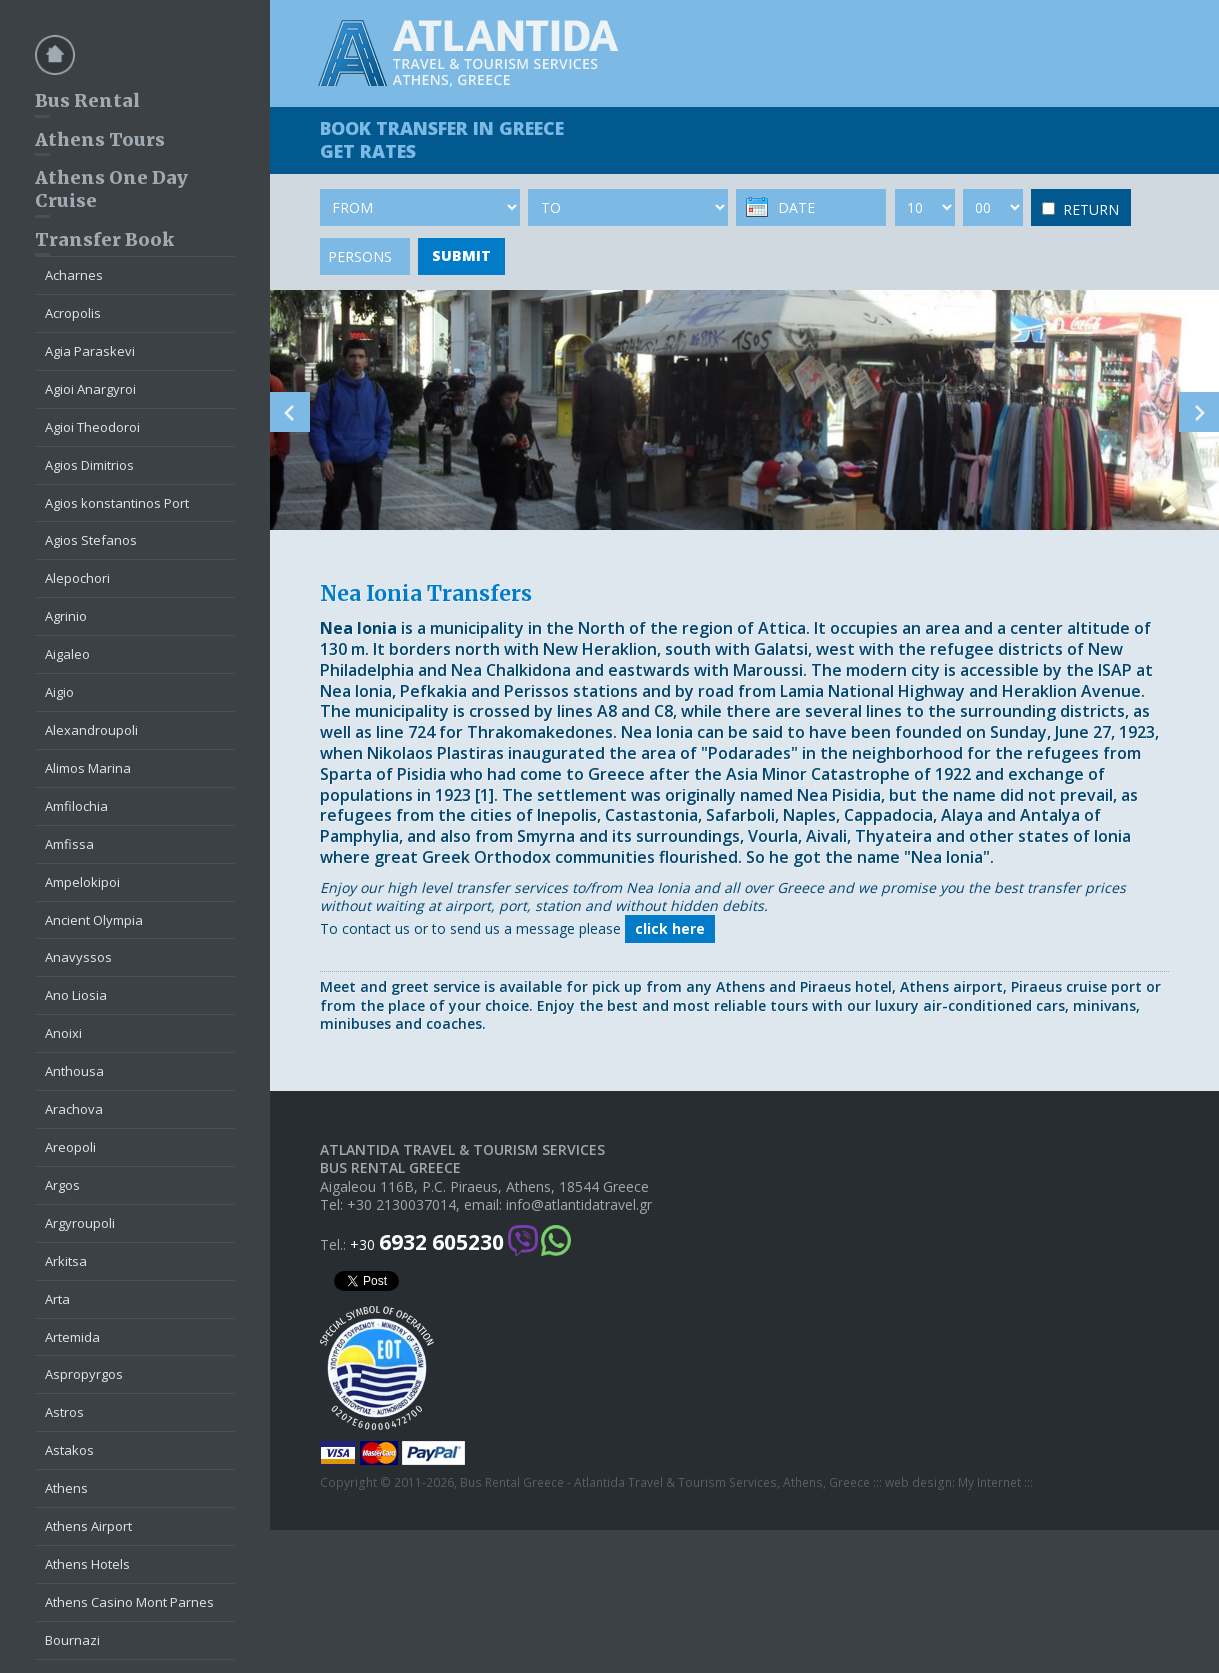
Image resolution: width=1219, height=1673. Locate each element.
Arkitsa (66, 1261)
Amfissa (69, 844)
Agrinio (66, 616)
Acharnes (74, 275)
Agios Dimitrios (89, 465)
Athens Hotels (87, 1564)
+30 (427, 1242)
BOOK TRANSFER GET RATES (442, 139)
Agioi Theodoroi (92, 427)
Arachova (74, 1109)
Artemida (72, 1337)
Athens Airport (88, 1526)
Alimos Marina (88, 768)
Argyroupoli (80, 1223)
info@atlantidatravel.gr (579, 1205)
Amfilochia (76, 806)
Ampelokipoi (82, 882)
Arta (57, 1299)
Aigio (59, 692)
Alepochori (77, 578)
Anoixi (63, 1033)
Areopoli (70, 1147)
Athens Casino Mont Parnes (129, 1602)
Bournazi (72, 1640)
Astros (64, 1412)
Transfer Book (104, 239)
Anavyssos (78, 957)
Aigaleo (67, 654)
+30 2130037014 (401, 1205)
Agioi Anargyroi (90, 389)
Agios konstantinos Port (117, 503)
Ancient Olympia (94, 920)
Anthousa (74, 1071)
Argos (62, 1185)
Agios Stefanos (91, 540)
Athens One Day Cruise (111, 189)
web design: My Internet (953, 1483)
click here (670, 928)
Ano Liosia (76, 995)
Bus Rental (87, 100)
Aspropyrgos (84, 1374)
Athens (66, 1488)
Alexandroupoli (91, 730)
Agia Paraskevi (90, 351)
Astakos (69, 1450)
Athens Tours (100, 139)
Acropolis (73, 313)
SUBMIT (461, 255)
